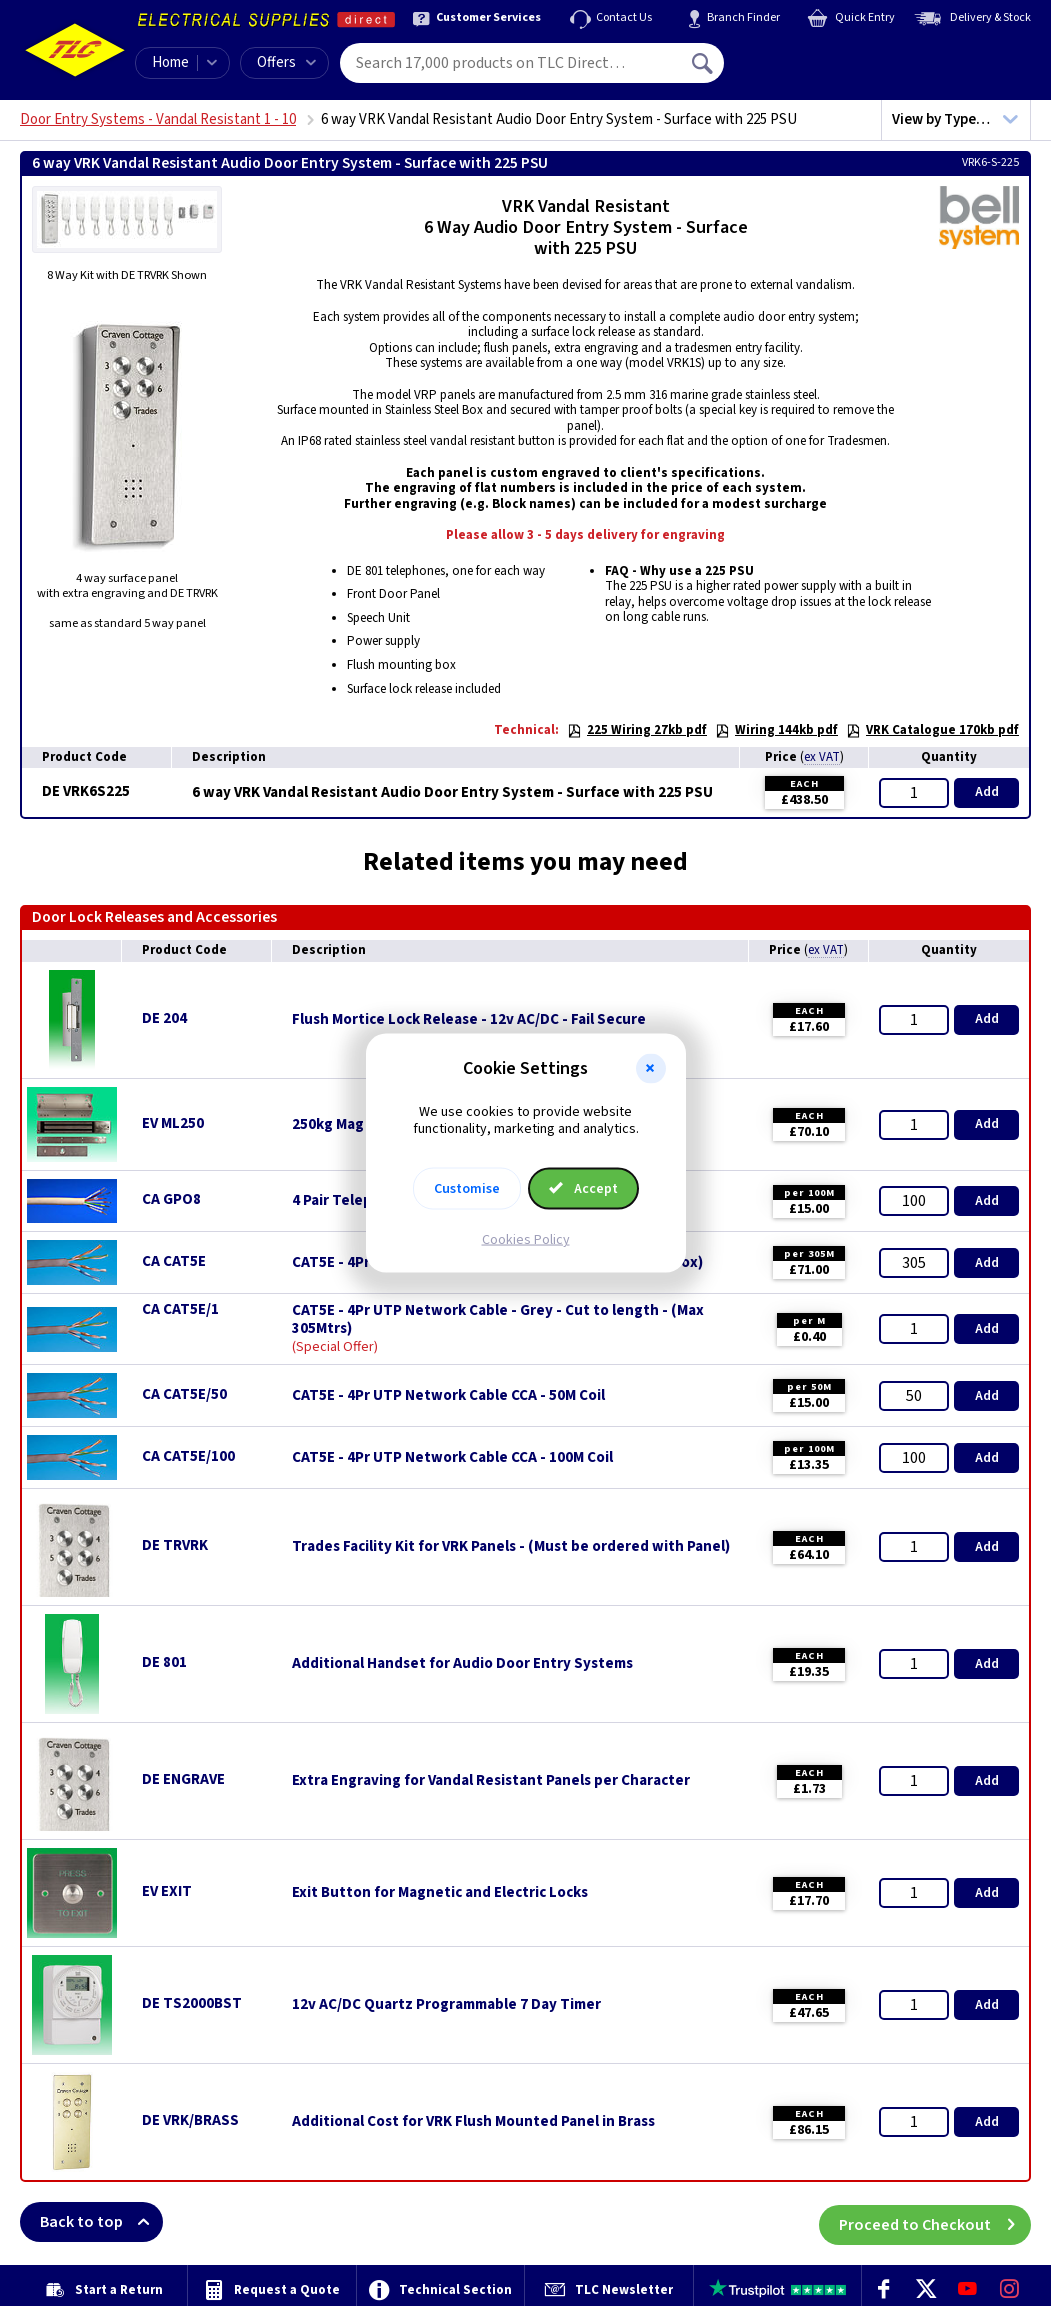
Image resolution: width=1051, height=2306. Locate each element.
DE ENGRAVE (183, 1779)
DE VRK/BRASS (190, 2120)
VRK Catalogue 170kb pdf (932, 730)
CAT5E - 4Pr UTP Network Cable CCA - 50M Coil (448, 1396)
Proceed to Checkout (935, 2222)
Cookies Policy (526, 1239)
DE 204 (164, 1018)
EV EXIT (167, 1891)
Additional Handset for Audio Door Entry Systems (462, 1664)
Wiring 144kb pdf (776, 730)
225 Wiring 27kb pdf (637, 730)
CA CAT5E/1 (180, 1309)
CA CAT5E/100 (188, 1456)
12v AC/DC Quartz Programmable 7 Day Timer (446, 2005)
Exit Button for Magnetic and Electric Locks (440, 1893)
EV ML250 (173, 1123)
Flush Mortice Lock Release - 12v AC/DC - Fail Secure (469, 1020)
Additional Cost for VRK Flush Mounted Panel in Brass (473, 2122)
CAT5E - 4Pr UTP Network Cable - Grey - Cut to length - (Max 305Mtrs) (498, 1320)
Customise (467, 1188)
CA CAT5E (174, 1261)
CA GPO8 (171, 1199)
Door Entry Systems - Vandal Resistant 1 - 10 (158, 119)
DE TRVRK (175, 1545)
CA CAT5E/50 (184, 1394)
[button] (651, 1069)
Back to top (101, 2222)
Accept (584, 1188)
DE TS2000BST (192, 2003)
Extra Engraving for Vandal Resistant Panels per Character (491, 1781)
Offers (286, 62)
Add (987, 792)
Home (170, 62)
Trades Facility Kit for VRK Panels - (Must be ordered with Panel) (511, 1547)
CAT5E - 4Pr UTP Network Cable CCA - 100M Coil (452, 1458)
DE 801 (164, 1662)
